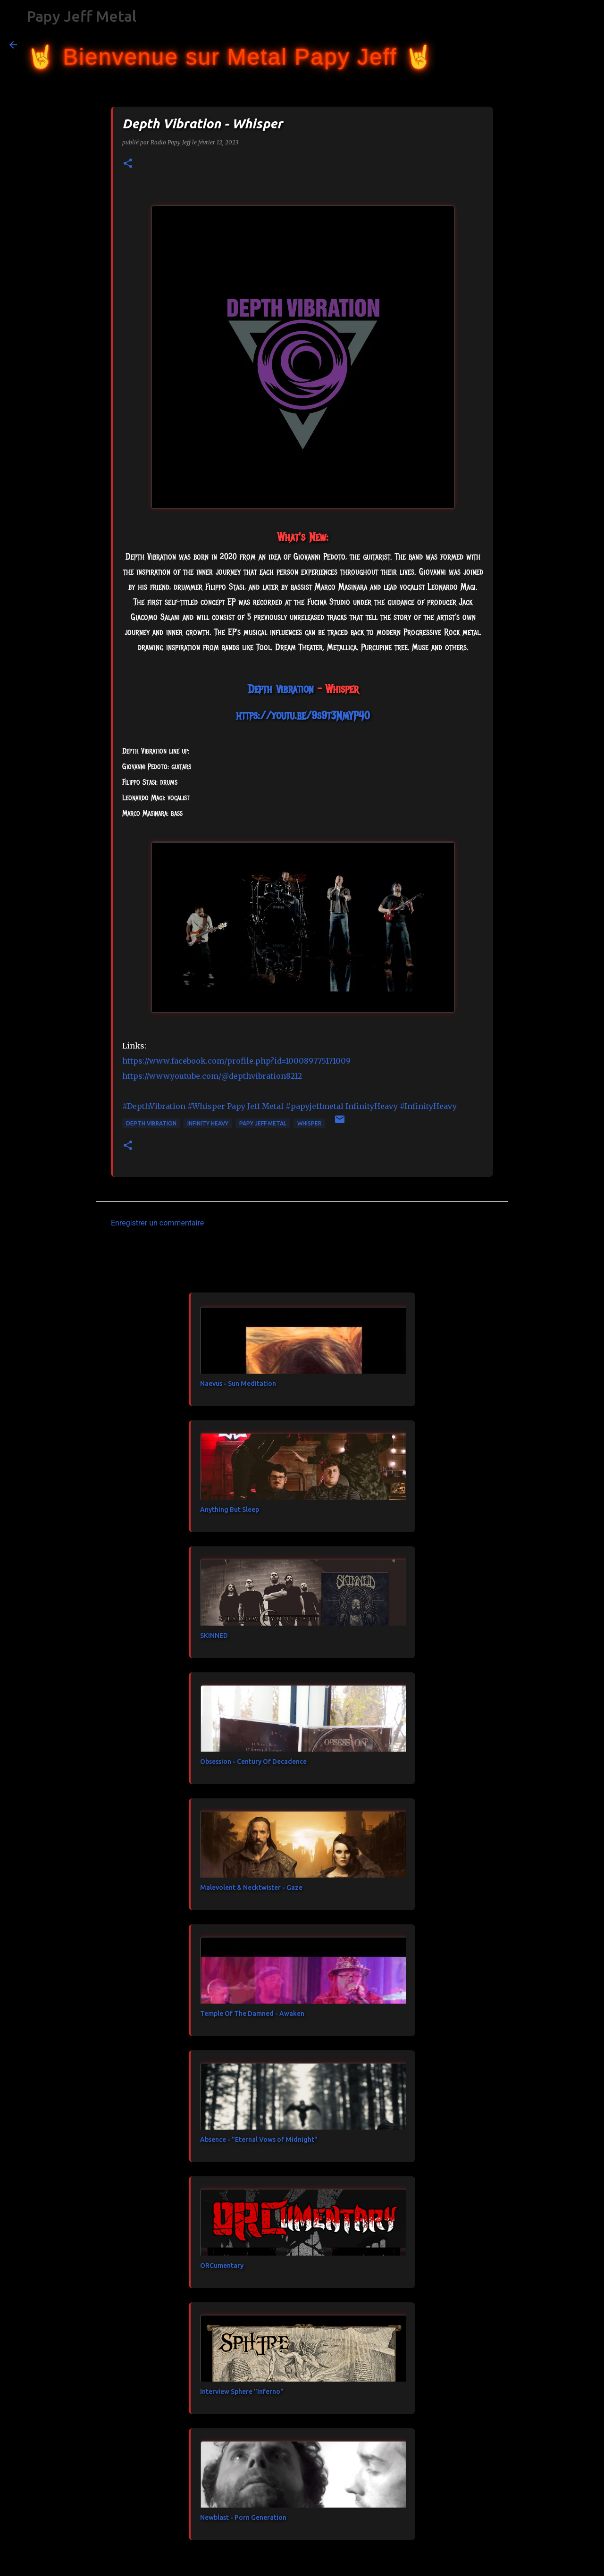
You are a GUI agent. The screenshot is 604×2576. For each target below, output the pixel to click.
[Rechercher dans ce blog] (546, 45)
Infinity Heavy (207, 1123)
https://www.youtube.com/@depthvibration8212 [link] (212, 1076)
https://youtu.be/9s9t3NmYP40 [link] (303, 715)
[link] (281, 689)
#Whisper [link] (206, 1106)
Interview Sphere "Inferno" (242, 2391)
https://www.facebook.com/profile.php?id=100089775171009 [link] (236, 1061)
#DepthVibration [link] (153, 1106)
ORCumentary (221, 2265)
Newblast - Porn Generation (243, 2517)
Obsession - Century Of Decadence (253, 1761)
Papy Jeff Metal (81, 16)
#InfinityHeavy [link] (428, 1106)
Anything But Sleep (229, 1509)
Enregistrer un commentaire (157, 1222)
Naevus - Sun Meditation (238, 1383)
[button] (128, 164)
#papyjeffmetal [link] (314, 1106)
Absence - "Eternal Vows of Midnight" (259, 2139)
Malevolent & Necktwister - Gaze (251, 1887)
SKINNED (214, 1635)
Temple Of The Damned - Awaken (252, 2013)
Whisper (309, 1123)
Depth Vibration (151, 1123)
